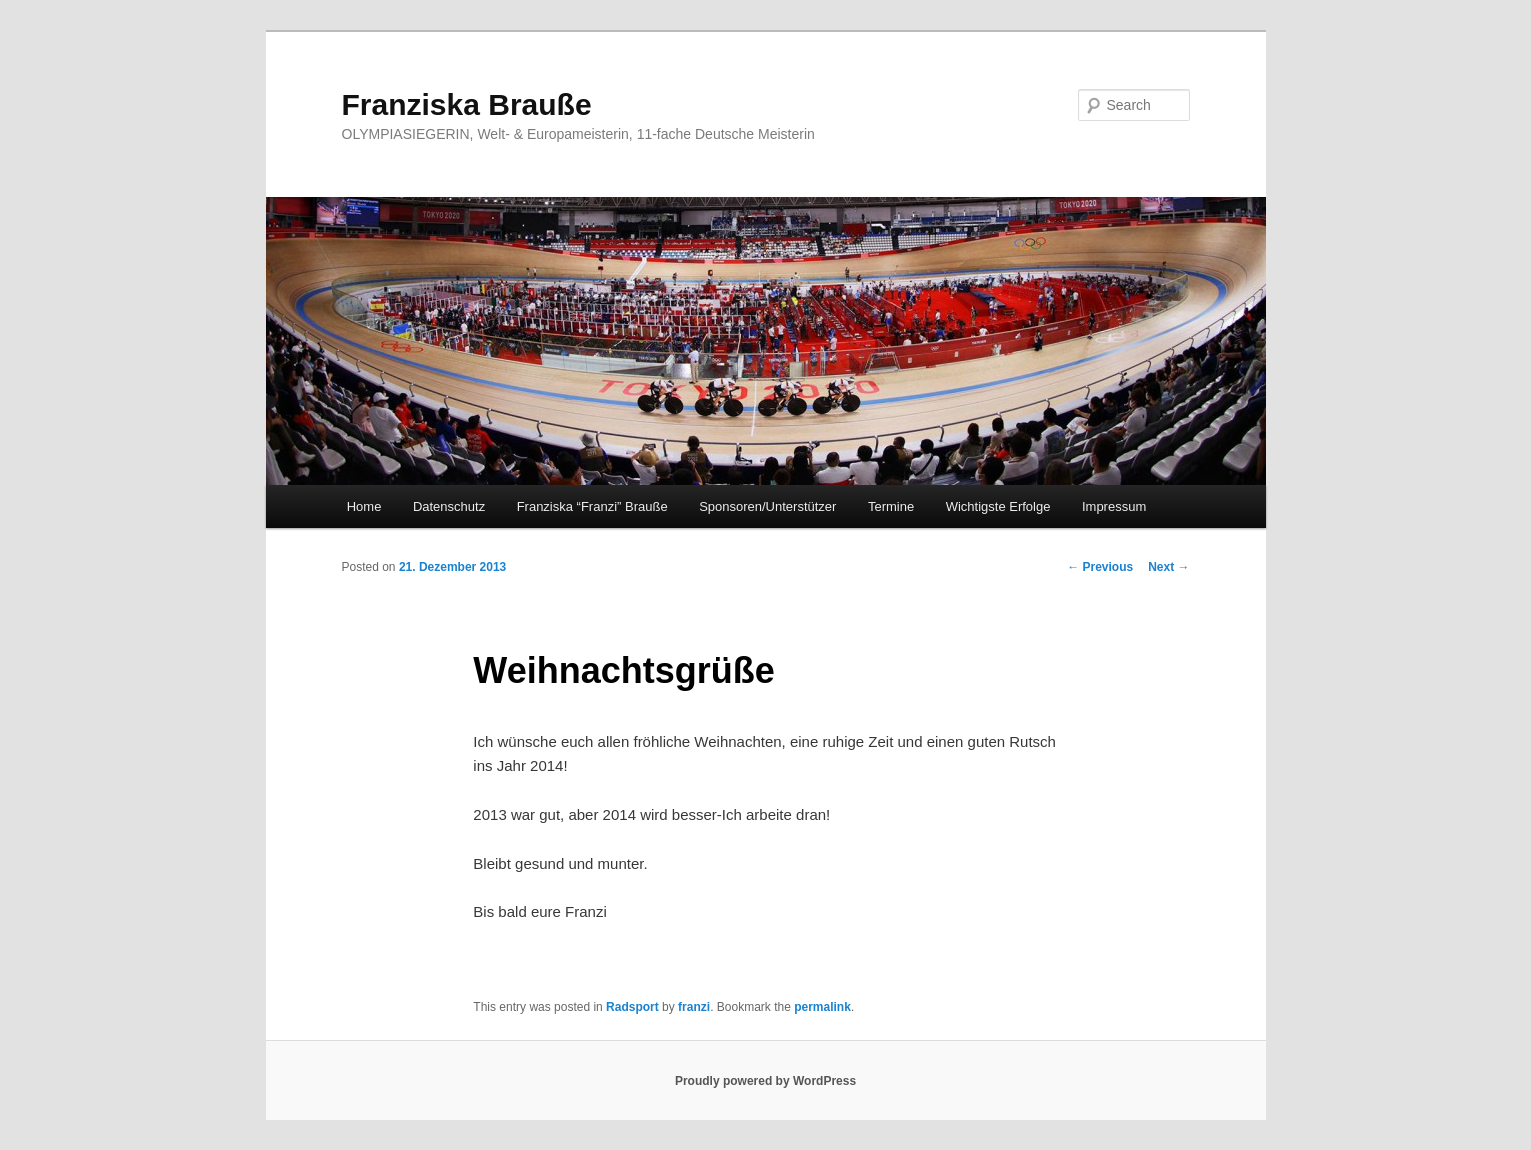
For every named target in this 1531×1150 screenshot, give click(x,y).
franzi (694, 1007)
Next (1168, 567)
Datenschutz (449, 506)
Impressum (1114, 506)
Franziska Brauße (467, 104)
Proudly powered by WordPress (765, 1081)
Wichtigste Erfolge (998, 506)
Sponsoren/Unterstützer (767, 506)
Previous (1100, 567)
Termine (891, 506)
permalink (822, 1007)
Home (364, 506)
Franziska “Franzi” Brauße (592, 506)
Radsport (632, 1007)
